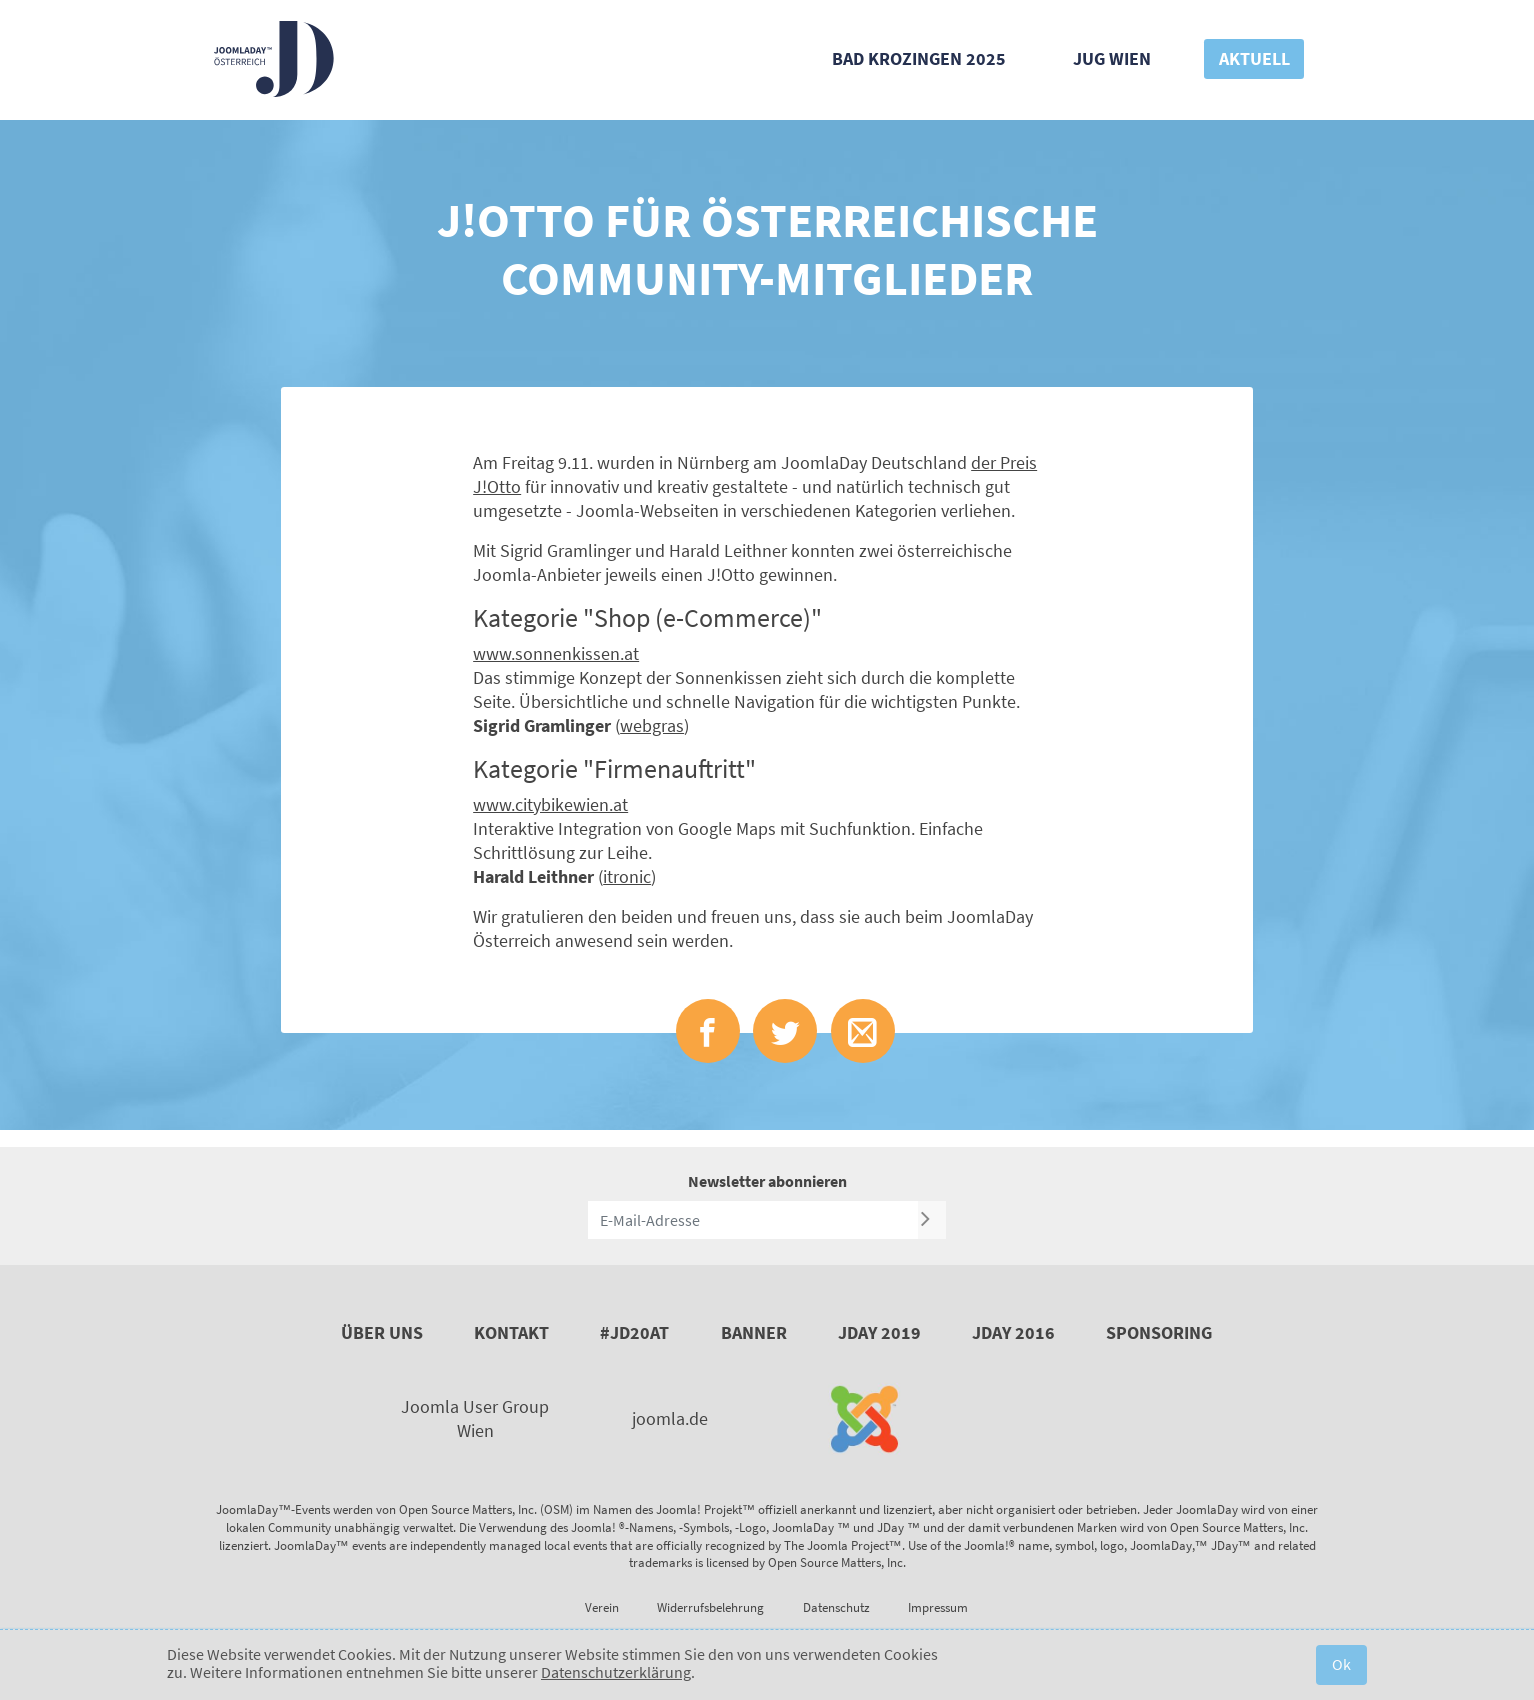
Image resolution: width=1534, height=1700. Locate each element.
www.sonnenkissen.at (556, 653)
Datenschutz (836, 1607)
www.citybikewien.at (550, 804)
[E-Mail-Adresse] (753, 1220)
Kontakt (511, 1332)
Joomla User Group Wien (475, 1418)
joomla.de (670, 1418)
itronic (627, 876)
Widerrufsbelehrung (710, 1607)
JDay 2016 (1013, 1332)
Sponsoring (1159, 1332)
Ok (1341, 1664)
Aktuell (1254, 58)
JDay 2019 (879, 1332)
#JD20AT (634, 1332)
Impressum (938, 1607)
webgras (652, 725)
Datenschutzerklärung (616, 1672)
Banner (754, 1332)
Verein (602, 1607)
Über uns (382, 1332)
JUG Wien (1112, 58)
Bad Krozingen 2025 (919, 58)
